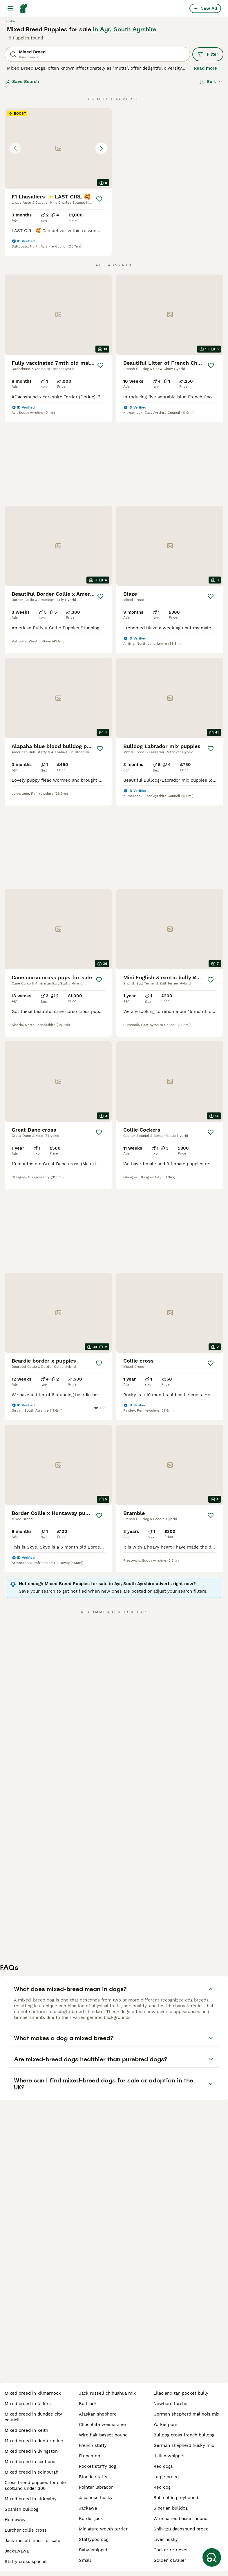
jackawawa (17, 2551)
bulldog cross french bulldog (183, 2435)
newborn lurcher (171, 2403)
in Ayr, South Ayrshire (124, 29)
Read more (205, 68)
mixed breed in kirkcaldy (31, 2498)
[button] (58, 148)
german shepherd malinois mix (186, 2414)
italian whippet (169, 2455)
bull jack (88, 2403)
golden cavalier (169, 2560)
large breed (166, 2476)
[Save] (99, 199)
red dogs (163, 2466)
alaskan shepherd (98, 2414)
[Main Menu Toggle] (10, 8)
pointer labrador (96, 2487)
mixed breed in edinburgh (31, 2472)
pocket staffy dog (97, 2466)
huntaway (15, 2519)
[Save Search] (211, 2557)
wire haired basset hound (180, 2518)
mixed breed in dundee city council (33, 2417)
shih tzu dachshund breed (181, 2529)
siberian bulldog (170, 2508)
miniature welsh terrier (103, 2529)
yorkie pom (165, 2424)
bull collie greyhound (175, 2497)
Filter (208, 54)
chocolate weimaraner (102, 2424)
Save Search (22, 81)
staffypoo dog (93, 2539)
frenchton (89, 2455)
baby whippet (93, 2549)
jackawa (88, 2508)
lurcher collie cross (26, 2530)
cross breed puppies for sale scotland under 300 (35, 2485)
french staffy (93, 2445)
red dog (162, 2487)
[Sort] (210, 81)
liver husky (165, 2539)
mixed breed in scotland (30, 2461)
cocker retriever (170, 2549)
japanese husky (96, 2497)
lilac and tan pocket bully (180, 2393)
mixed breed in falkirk (28, 2403)
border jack (91, 2518)
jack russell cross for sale (32, 2540)
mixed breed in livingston (31, 2451)
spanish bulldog (21, 2509)
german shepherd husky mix (183, 2445)
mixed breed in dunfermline (34, 2440)
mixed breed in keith (26, 2430)
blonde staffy (93, 2476)
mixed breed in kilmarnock (33, 2393)
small (85, 2560)
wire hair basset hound (103, 2435)
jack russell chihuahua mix (107, 2393)
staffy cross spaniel (26, 2561)
